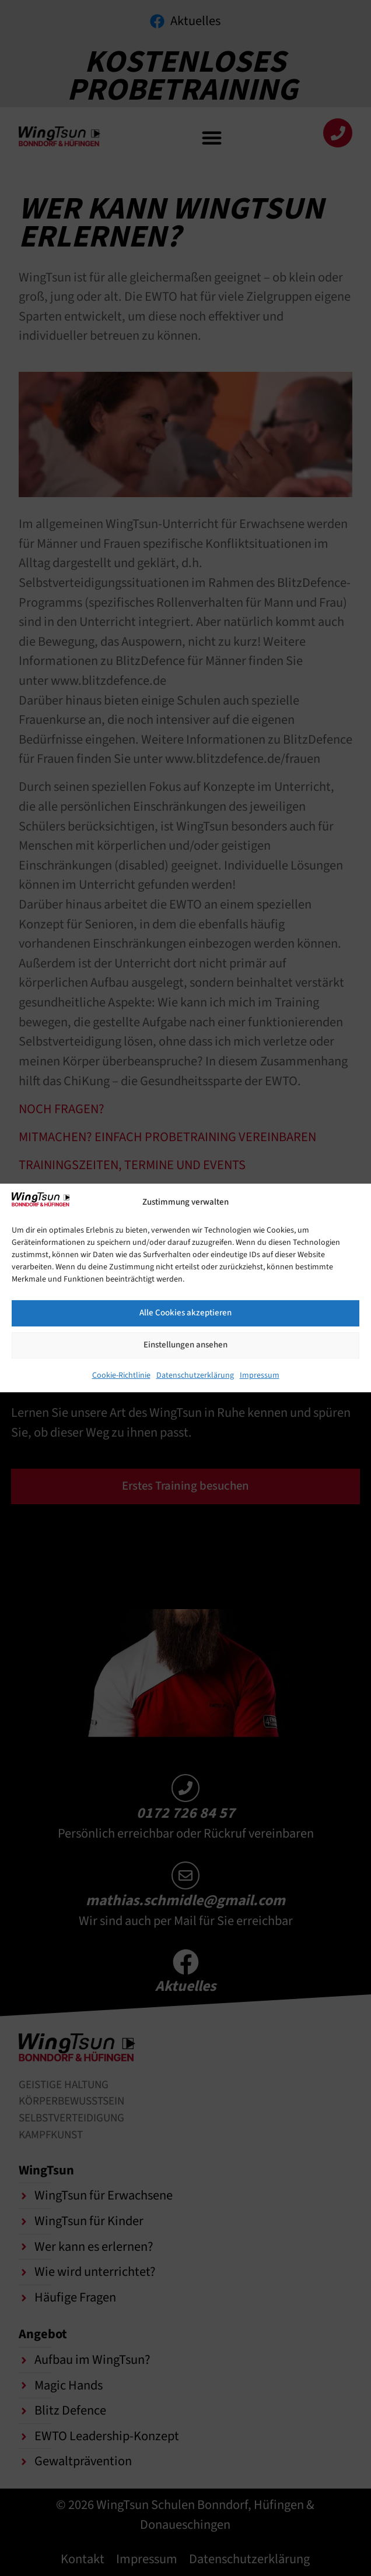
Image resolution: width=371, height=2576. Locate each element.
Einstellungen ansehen (186, 1345)
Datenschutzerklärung (195, 1375)
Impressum (259, 1375)
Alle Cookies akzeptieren (185, 1313)
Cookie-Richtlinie (121, 1375)
